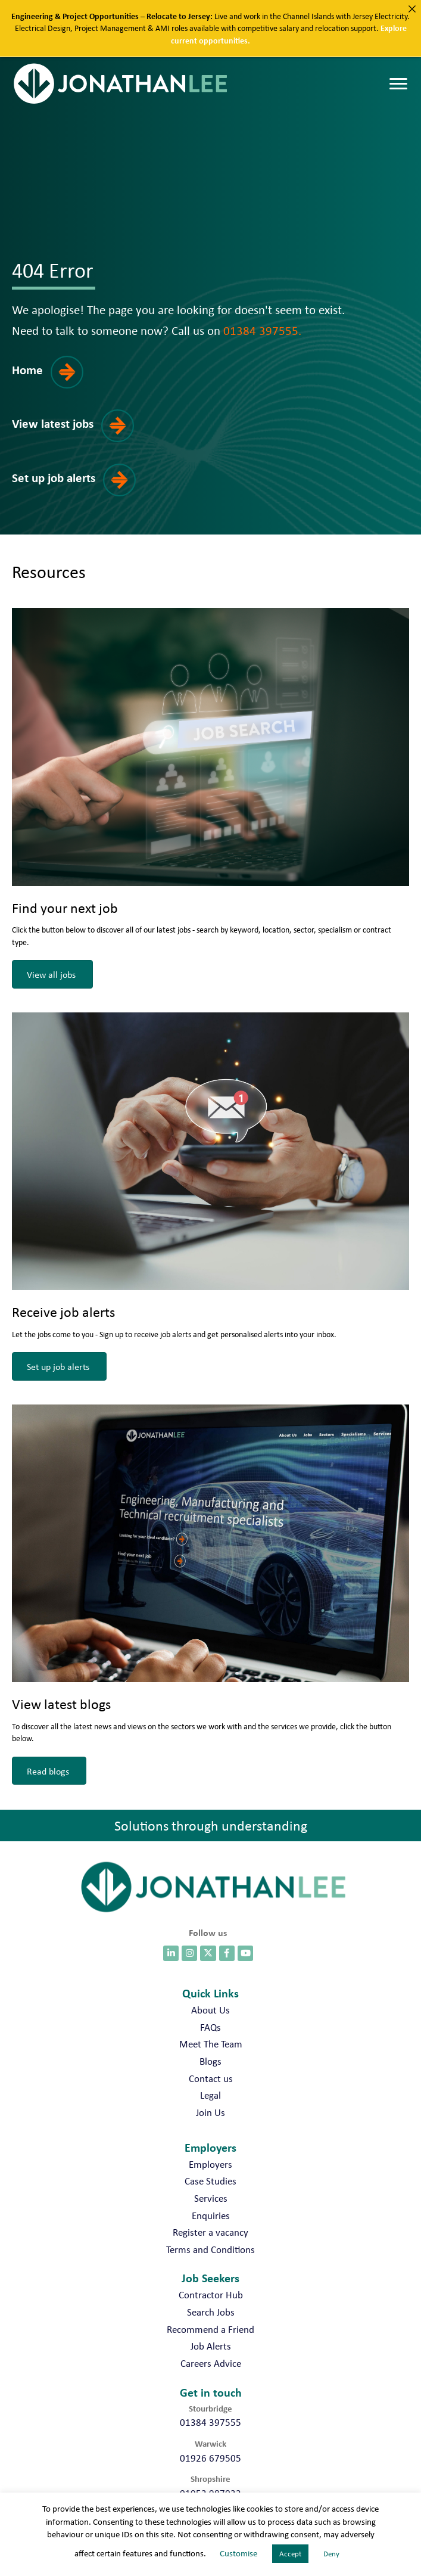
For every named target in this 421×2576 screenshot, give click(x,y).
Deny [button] (331, 2554)
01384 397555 (210, 2422)
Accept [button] (290, 2554)
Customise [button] (238, 2553)
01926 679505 (210, 2458)
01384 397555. (262, 330)
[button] (55, 381)
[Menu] (398, 84)
